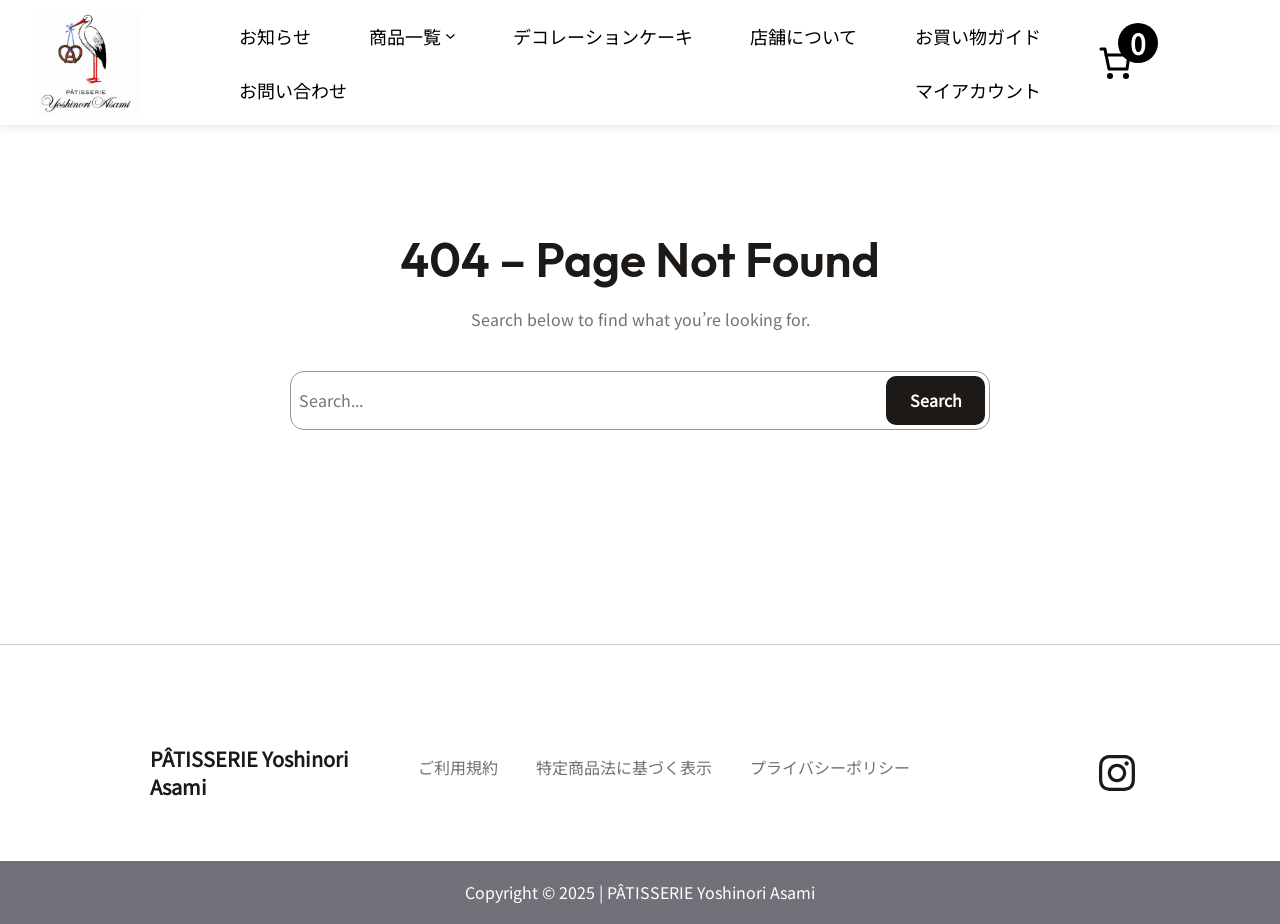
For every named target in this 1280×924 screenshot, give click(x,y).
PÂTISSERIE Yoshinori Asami (249, 772)
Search (936, 400)
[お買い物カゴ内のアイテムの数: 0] (1115, 63)
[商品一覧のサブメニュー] (450, 35)
